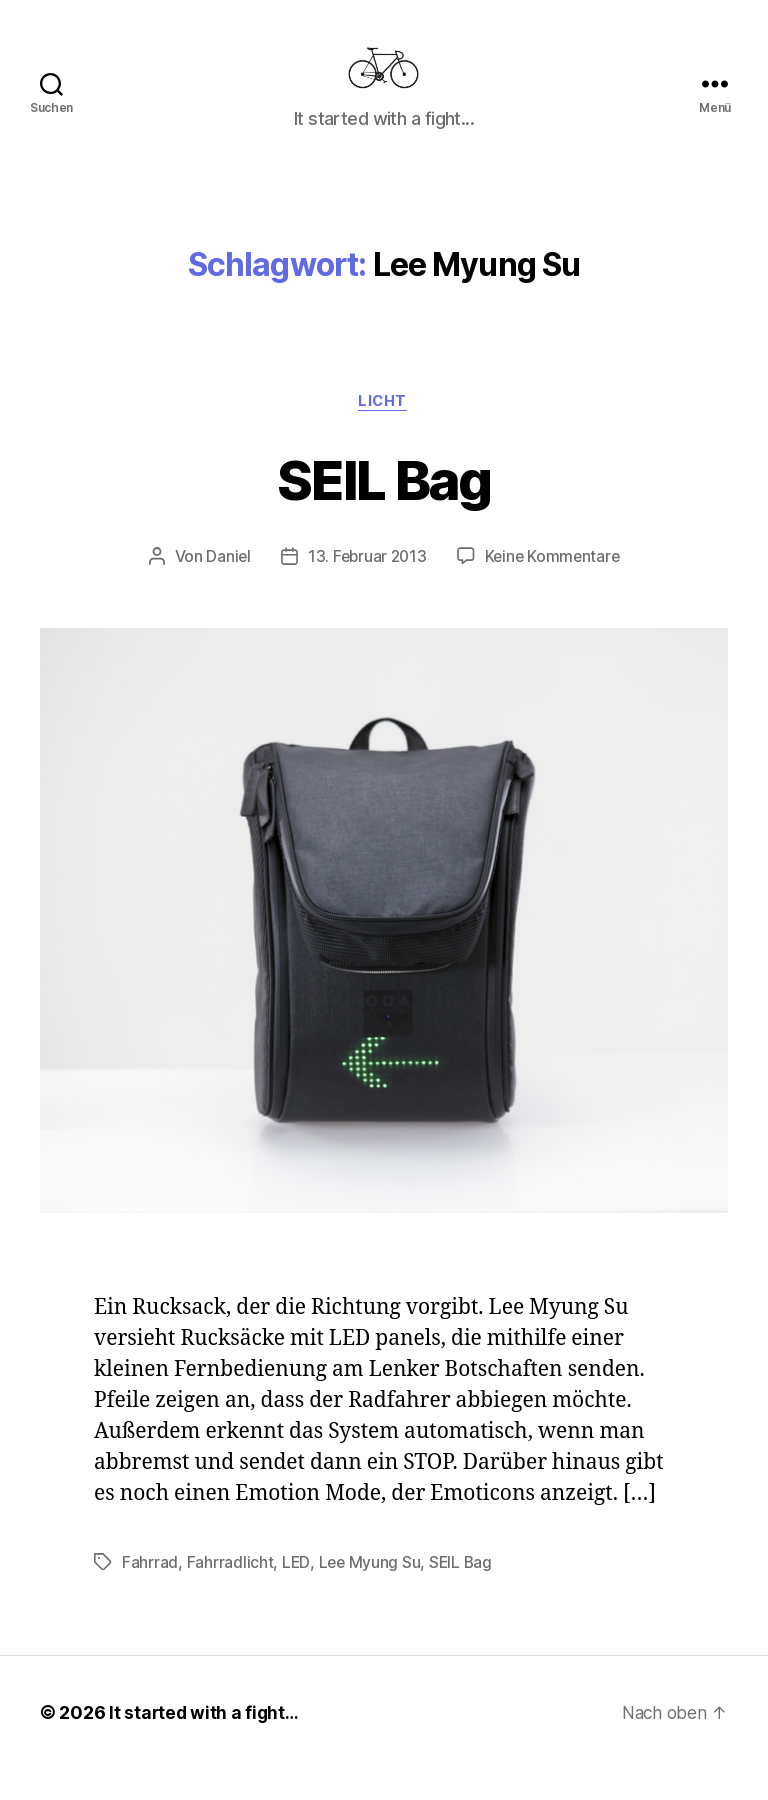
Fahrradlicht (230, 1594)
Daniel (224, 588)
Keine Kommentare (554, 588)
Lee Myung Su (371, 1594)
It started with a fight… (206, 1743)
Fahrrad (150, 1594)
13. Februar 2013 (365, 588)
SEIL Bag (384, 508)
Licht (384, 432)
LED (296, 1594)
